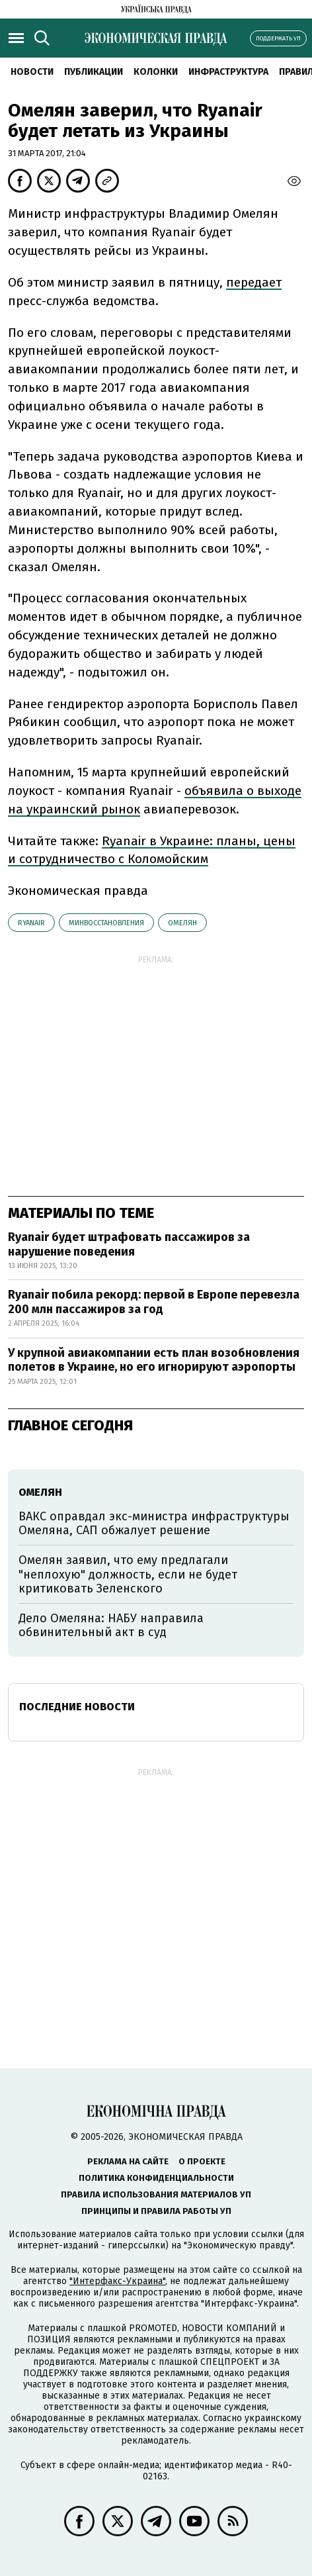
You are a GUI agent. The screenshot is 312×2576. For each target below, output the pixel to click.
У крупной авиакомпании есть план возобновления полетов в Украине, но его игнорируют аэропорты (153, 1360)
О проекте (201, 2161)
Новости (32, 71)
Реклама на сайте (128, 2161)
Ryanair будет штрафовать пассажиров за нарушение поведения (129, 1244)
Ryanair (31, 923)
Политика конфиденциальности (156, 2178)
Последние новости (77, 1706)
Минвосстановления (106, 923)
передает (254, 282)
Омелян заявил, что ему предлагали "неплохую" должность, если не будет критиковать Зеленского (128, 1574)
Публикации (93, 71)
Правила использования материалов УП (156, 2194)
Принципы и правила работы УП (156, 2211)
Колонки (156, 71)
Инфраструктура (228, 71)
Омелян (182, 923)
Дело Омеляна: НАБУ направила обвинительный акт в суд (111, 1625)
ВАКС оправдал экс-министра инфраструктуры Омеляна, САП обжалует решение (154, 1523)
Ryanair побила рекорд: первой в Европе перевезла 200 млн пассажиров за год (153, 1301)
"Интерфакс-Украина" (117, 2281)
